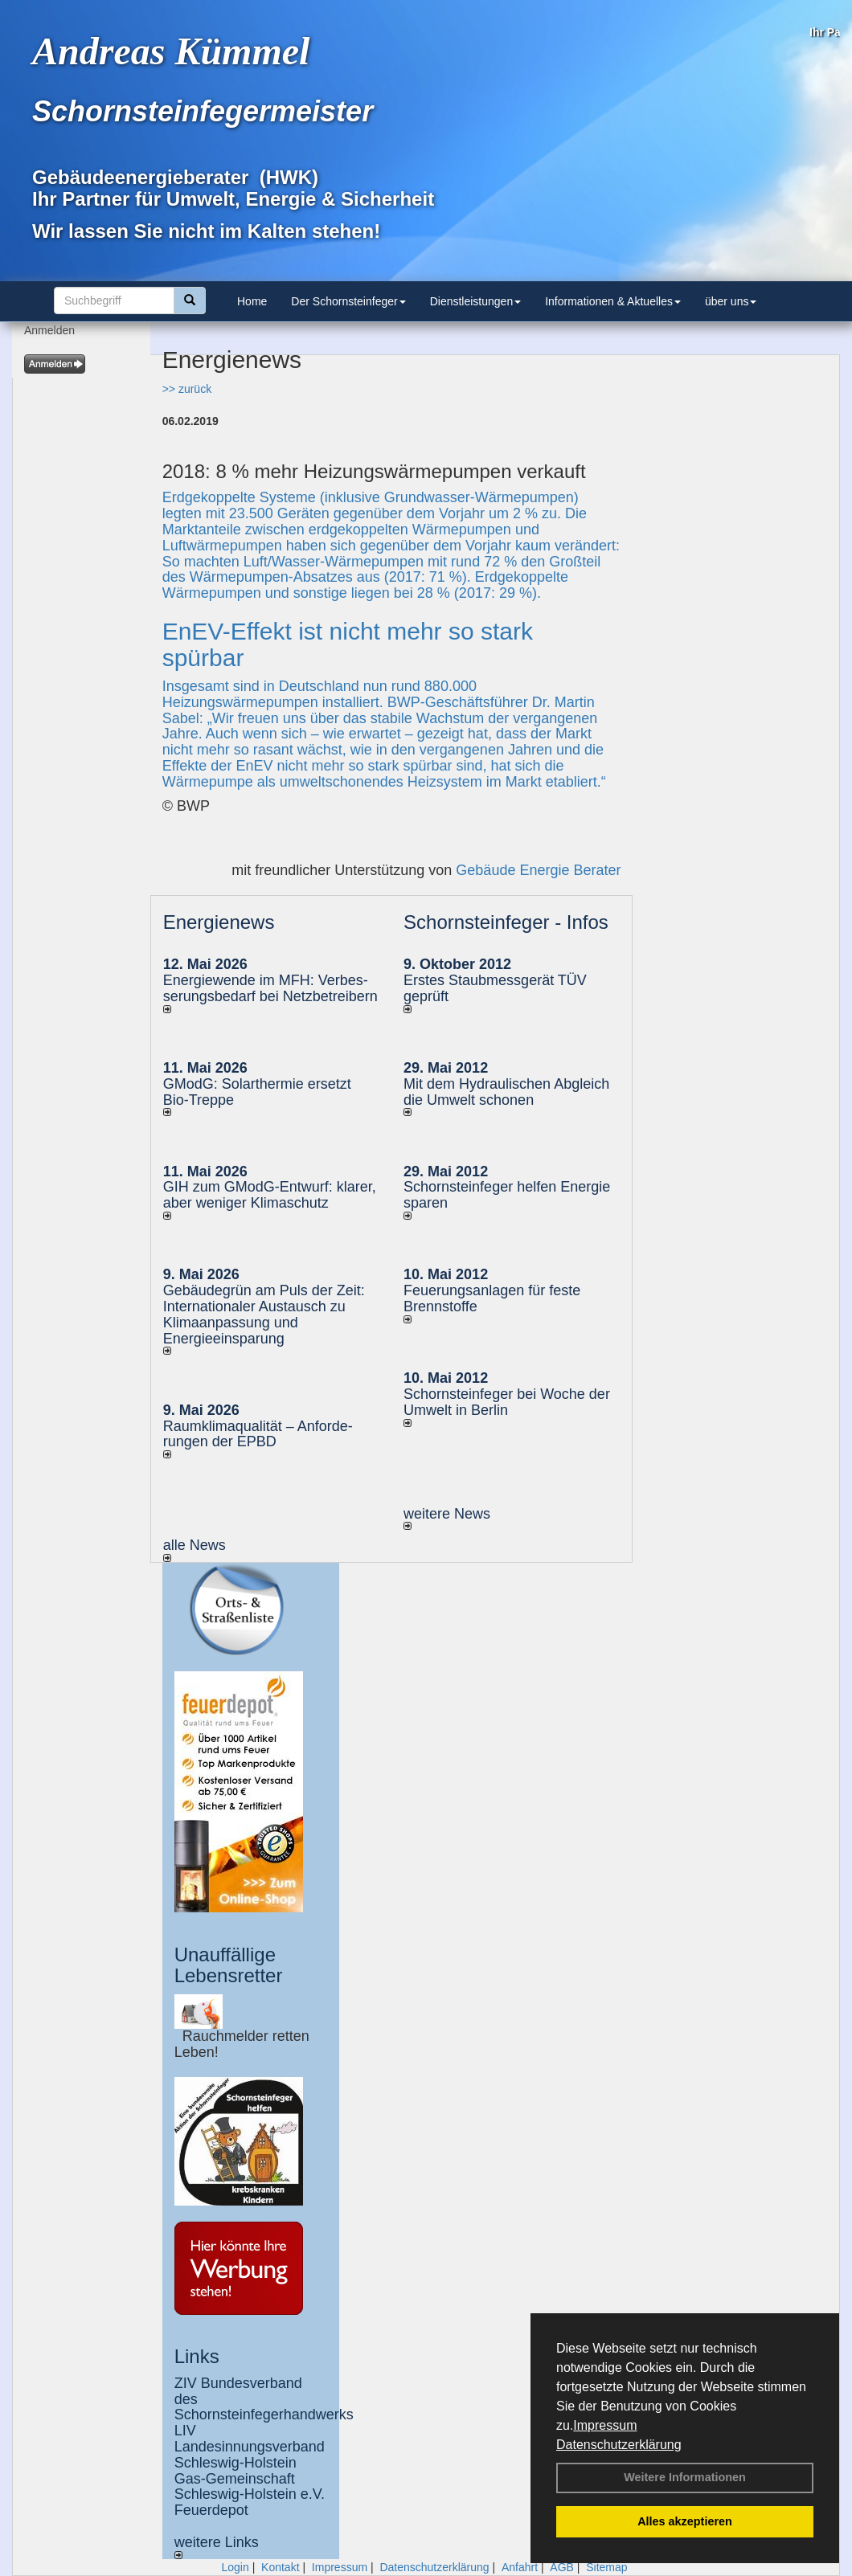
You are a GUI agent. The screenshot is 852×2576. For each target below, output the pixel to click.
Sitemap (606, 2567)
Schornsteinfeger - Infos (505, 922)
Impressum (605, 2425)
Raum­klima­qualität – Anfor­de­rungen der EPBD (258, 1434)
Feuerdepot (211, 2510)
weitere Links (216, 2546)
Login (234, 2567)
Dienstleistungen (476, 301)
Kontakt (280, 2567)
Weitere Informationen (685, 2477)
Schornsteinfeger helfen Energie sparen (506, 1195)
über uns (730, 301)
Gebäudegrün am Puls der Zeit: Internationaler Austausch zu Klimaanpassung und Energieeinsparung (264, 1314)
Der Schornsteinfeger (348, 301)
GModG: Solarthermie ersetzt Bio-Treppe (257, 1092)
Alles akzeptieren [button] (684, 2521)
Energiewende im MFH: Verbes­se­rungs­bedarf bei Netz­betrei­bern (270, 988)
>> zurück (186, 388)
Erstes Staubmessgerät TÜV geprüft (495, 988)
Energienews (219, 922)
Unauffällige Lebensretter (228, 1965)
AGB (562, 2567)
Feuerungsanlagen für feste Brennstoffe (491, 1298)
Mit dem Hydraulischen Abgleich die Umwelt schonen (506, 1092)
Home (252, 301)
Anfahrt (520, 2567)
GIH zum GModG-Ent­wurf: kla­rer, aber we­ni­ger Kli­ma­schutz (269, 1195)
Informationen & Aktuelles (613, 301)
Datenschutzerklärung (619, 2444)
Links (196, 2356)
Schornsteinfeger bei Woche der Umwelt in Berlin (506, 1402)
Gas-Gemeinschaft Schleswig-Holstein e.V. (249, 2487)
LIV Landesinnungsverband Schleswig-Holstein (249, 2447)
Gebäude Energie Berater (538, 870)
